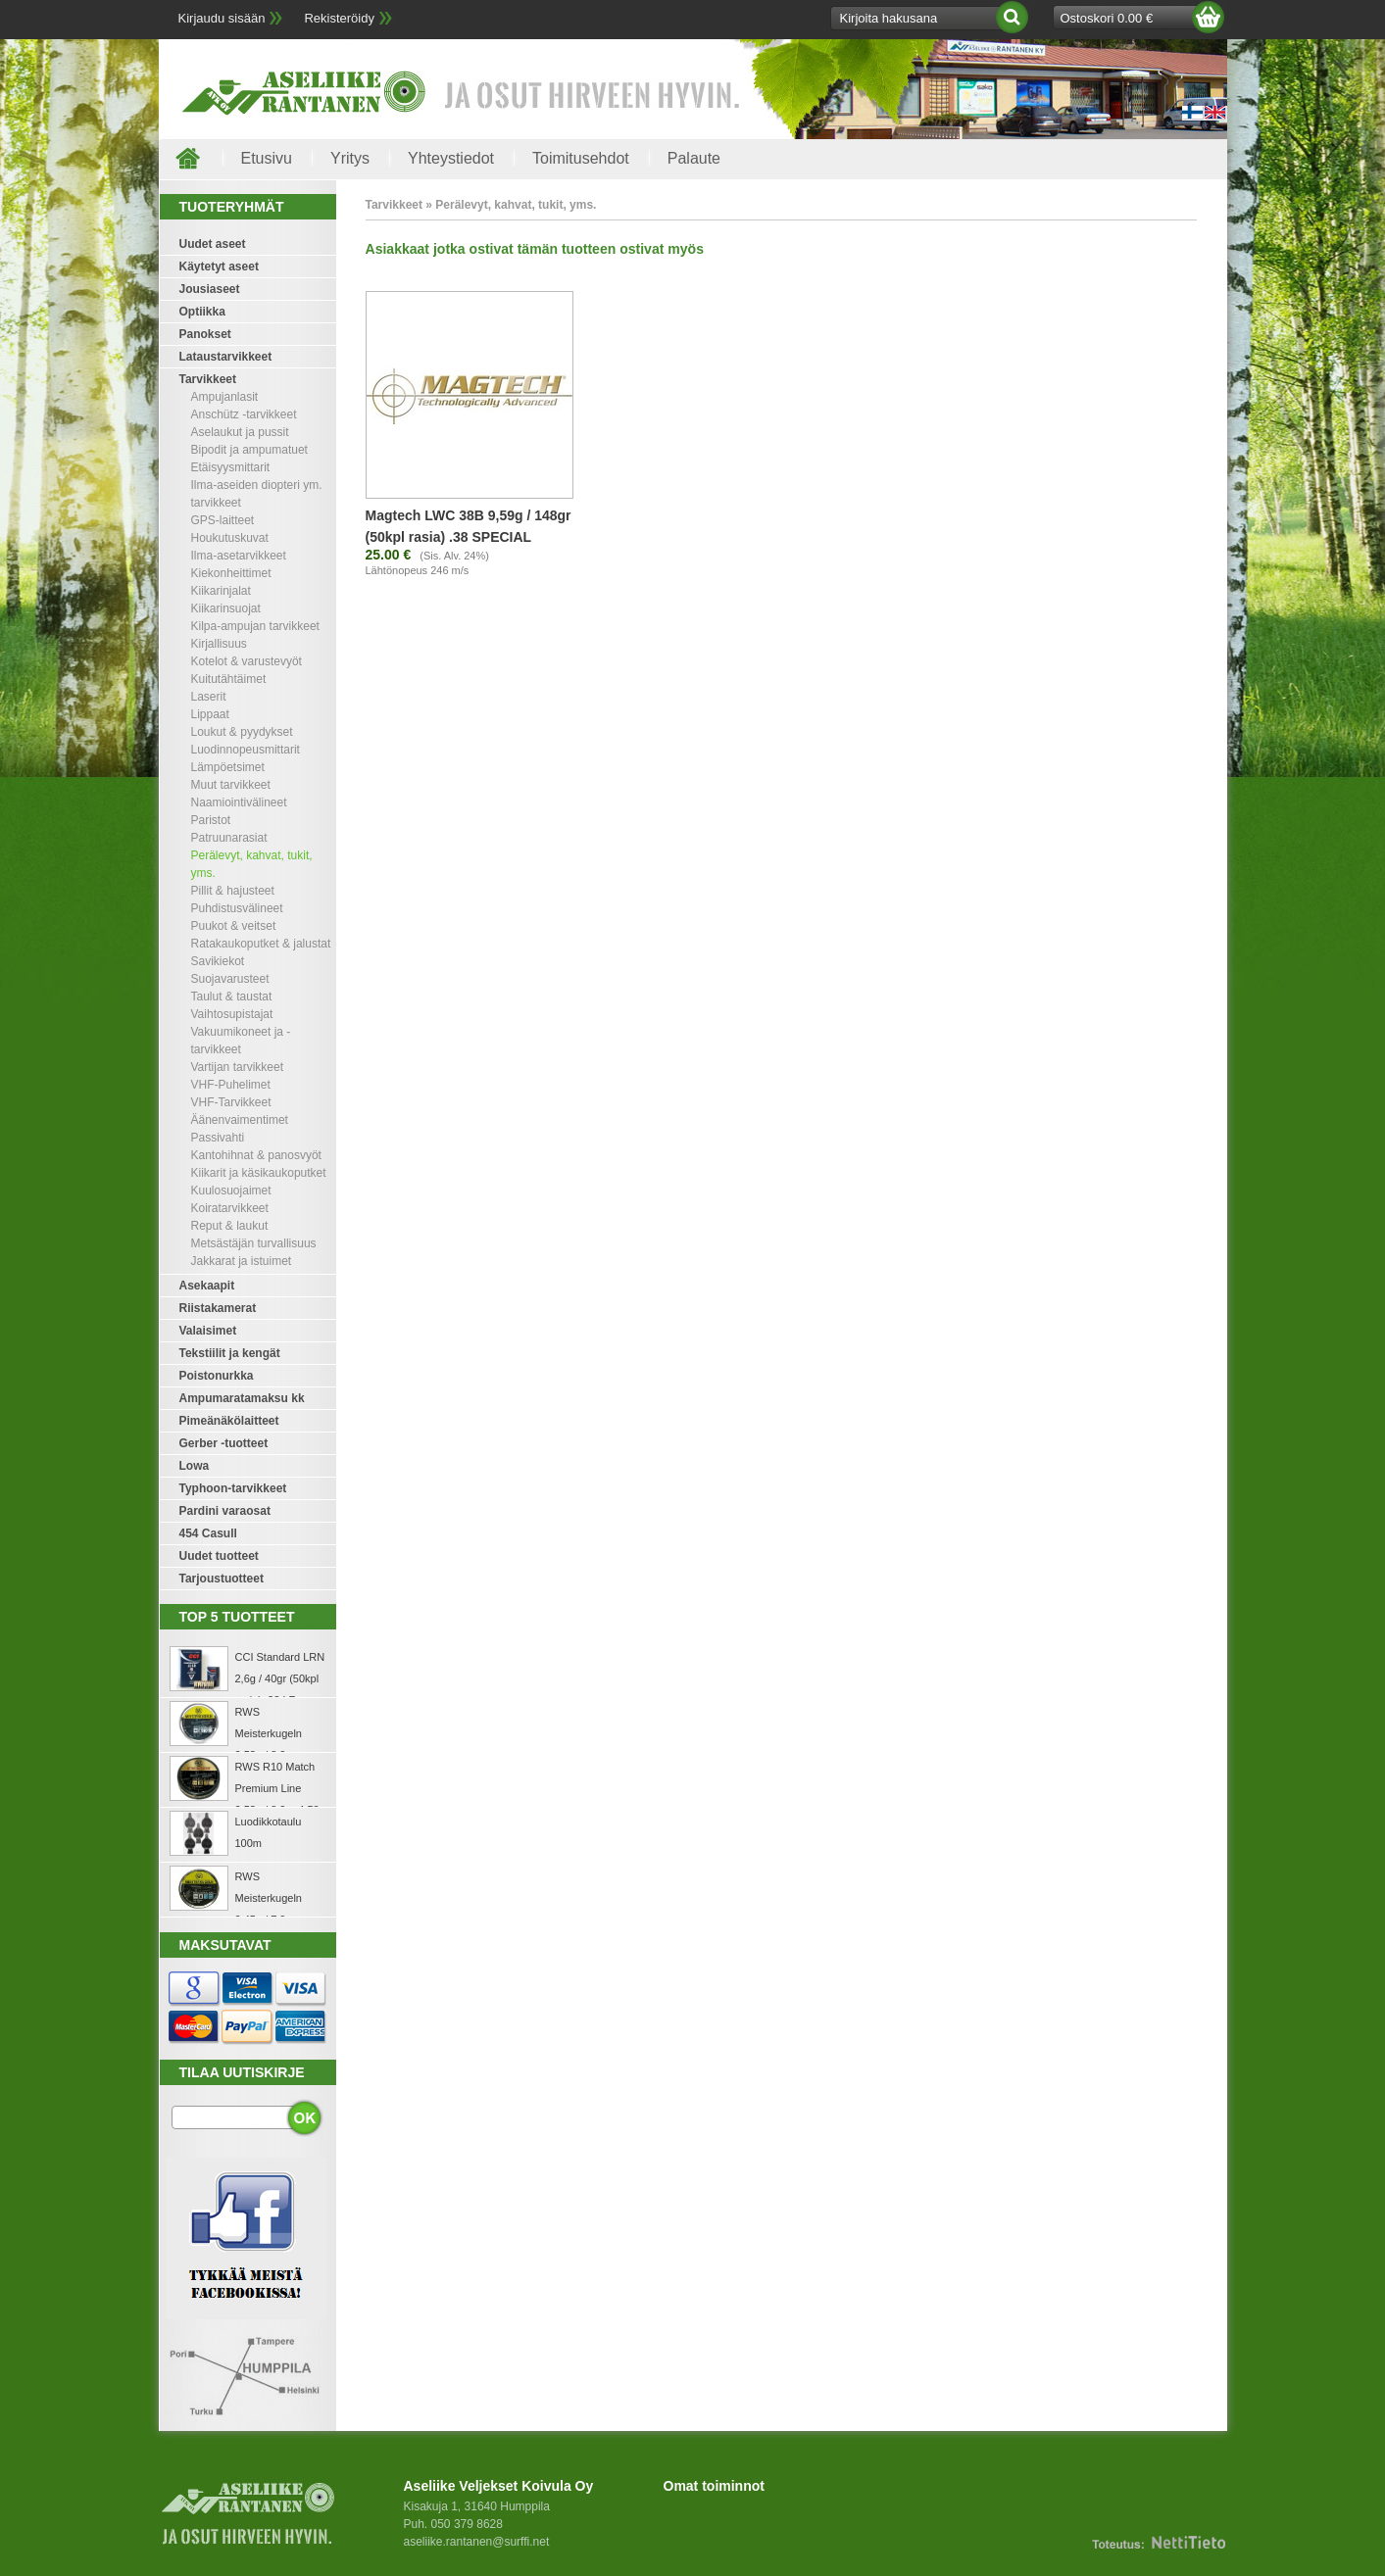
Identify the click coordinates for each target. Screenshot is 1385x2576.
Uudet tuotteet (219, 1556)
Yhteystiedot (451, 158)
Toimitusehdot (580, 158)
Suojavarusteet (230, 979)
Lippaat (210, 714)
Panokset (205, 334)
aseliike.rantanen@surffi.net (477, 2542)
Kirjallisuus (219, 644)
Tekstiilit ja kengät (229, 1353)
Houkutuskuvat (230, 538)
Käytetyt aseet (219, 266)
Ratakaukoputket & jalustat (261, 943)
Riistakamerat (218, 1308)
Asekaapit (207, 1285)
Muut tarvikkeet (231, 785)
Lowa (194, 1466)
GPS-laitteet (223, 520)
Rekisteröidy (339, 18)
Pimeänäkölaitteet (229, 1421)
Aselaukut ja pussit (240, 432)
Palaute (694, 158)
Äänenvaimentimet (239, 1120)
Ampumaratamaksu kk (242, 1398)
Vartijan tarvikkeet (237, 1067)
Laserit (208, 697)
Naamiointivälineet (239, 802)
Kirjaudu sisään (222, 18)
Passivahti (218, 1137)
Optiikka (202, 311)
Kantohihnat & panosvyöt (256, 1155)
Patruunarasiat (229, 838)
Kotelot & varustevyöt (246, 661)
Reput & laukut (230, 1226)
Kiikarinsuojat (226, 608)
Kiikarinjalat (221, 591)
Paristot (211, 820)
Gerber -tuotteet (224, 1443)
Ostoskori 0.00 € (1107, 18)
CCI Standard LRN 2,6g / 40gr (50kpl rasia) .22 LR (280, 1678)
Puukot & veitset (233, 926)
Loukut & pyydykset (242, 732)
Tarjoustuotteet (221, 1578)
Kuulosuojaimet (231, 1190)
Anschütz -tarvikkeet (244, 414)
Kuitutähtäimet (229, 679)
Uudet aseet (212, 244)
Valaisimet (208, 1330)
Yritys (350, 158)
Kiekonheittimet (231, 573)
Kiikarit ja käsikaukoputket (258, 1173)
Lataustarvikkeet (225, 357)
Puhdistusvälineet (237, 908)
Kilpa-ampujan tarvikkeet (255, 626)
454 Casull (208, 1533)
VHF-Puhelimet (231, 1085)
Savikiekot (218, 961)
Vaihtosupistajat (232, 1014)
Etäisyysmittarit (231, 467)
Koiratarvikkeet (230, 1208)
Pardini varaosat (225, 1511)
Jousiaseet (209, 289)
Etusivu (266, 158)
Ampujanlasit (225, 397)
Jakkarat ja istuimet (241, 1261)
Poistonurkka (216, 1376)
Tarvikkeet (207, 379)
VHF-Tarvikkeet (231, 1102)
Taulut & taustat (231, 996)
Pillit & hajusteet (232, 891)
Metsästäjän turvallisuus (254, 1243)
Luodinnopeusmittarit (245, 749)
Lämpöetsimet (228, 767)
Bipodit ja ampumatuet (249, 450)
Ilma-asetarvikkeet (238, 555)
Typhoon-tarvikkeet (233, 1488)
